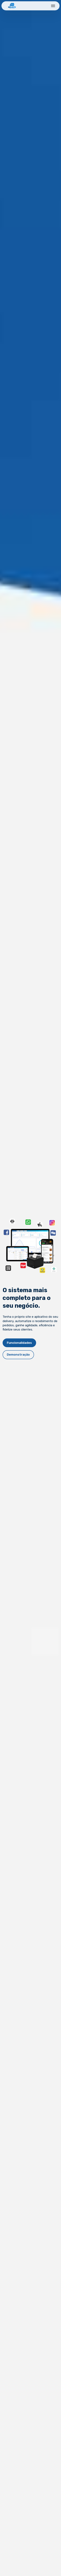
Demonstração (18, 1354)
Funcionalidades (19, 1343)
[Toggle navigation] (53, 6)
